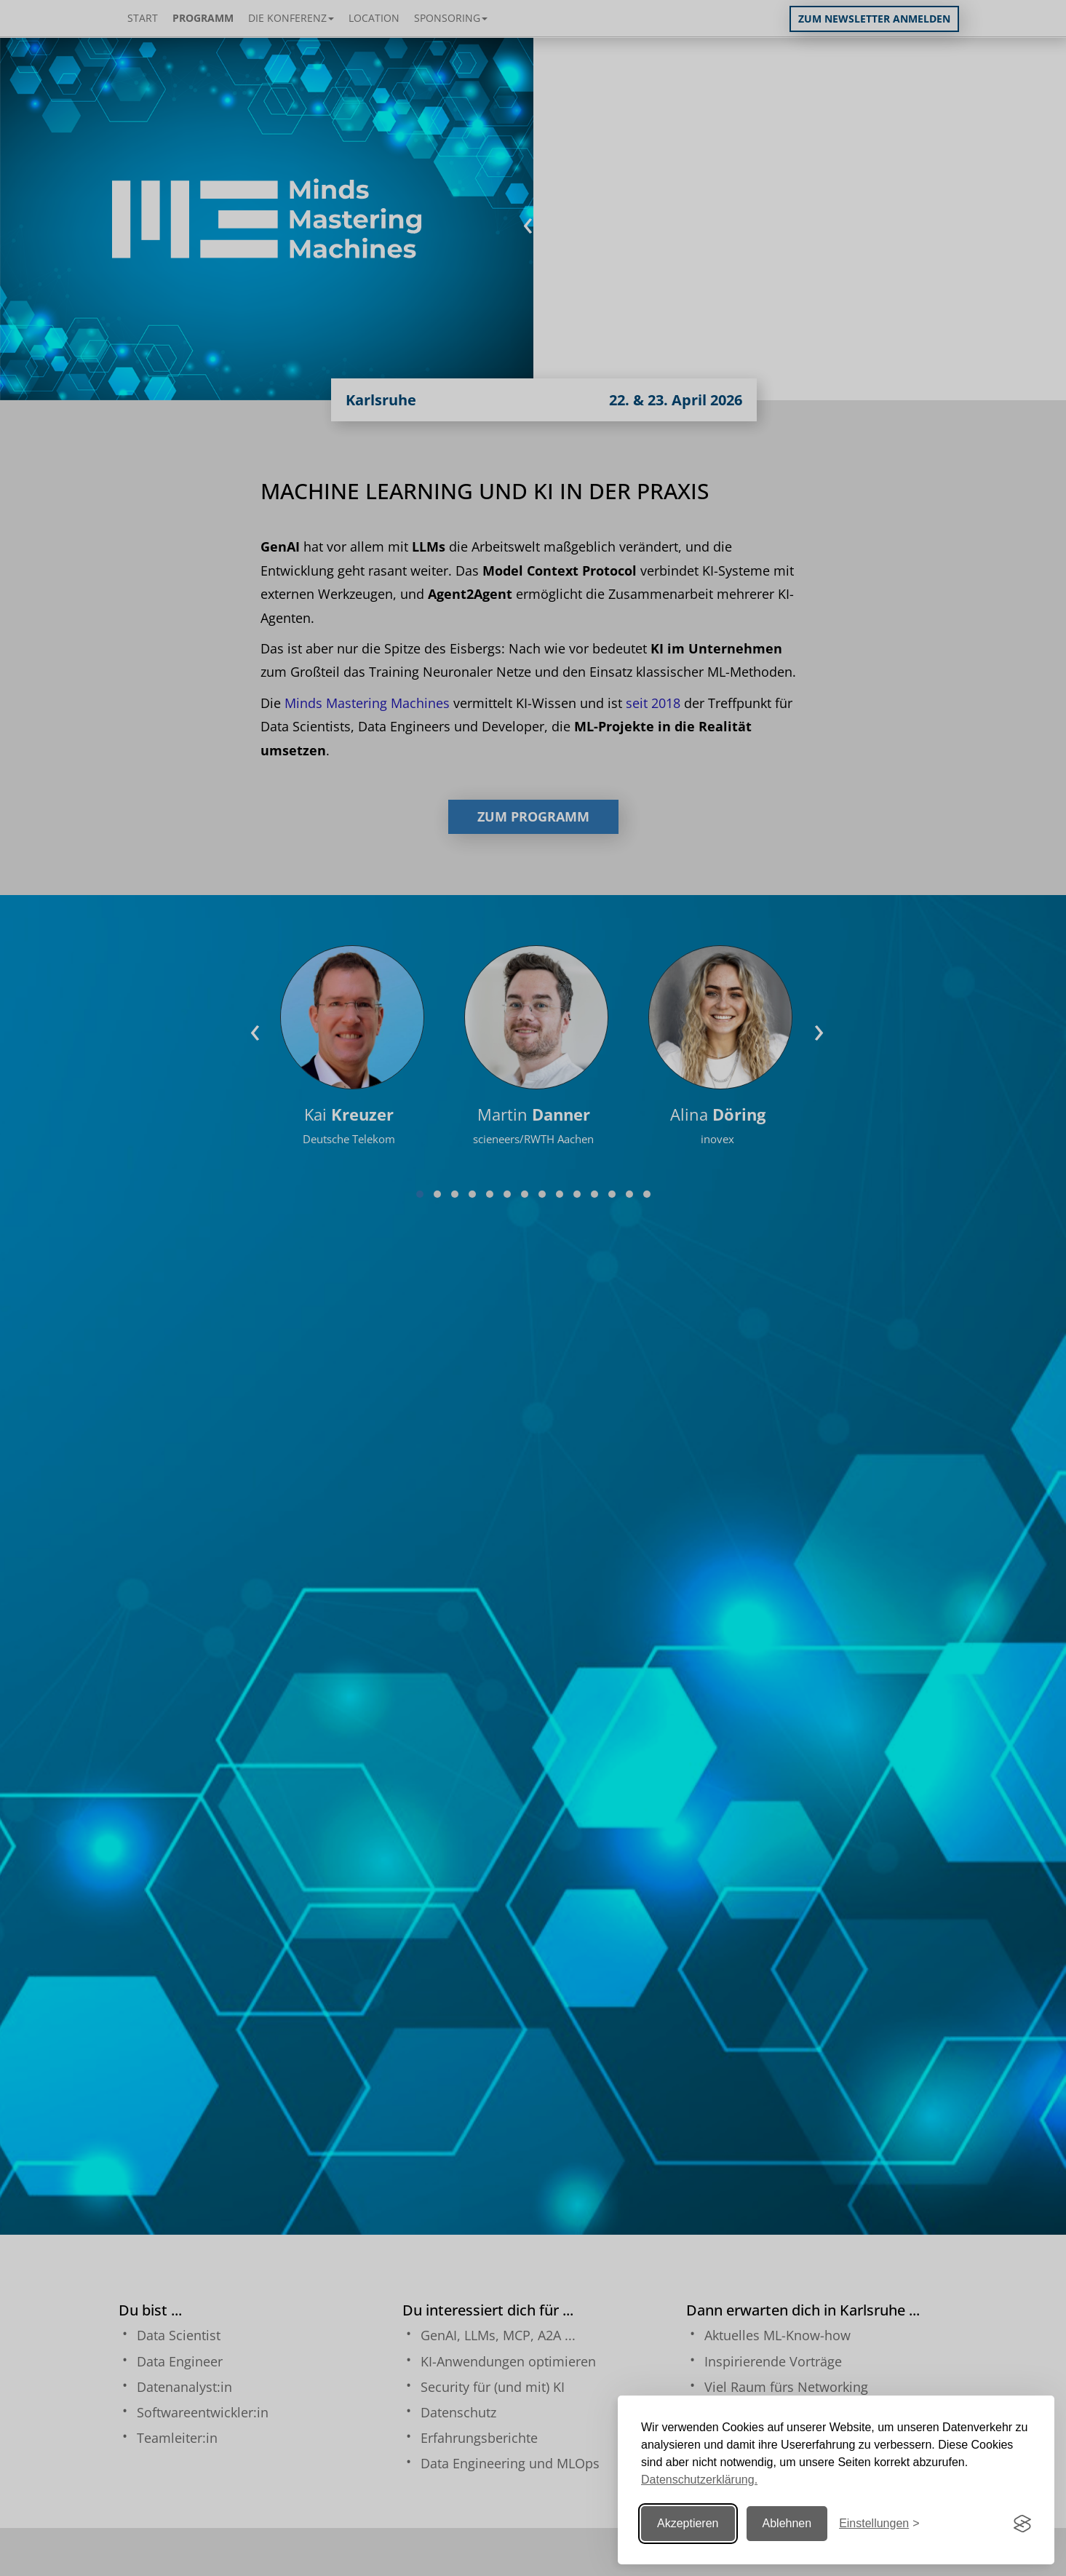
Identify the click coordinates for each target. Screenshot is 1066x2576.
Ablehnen (787, 2523)
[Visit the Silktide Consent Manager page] (1022, 2523)
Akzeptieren (688, 2523)
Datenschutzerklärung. (699, 2479)
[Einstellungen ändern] (879, 2524)
